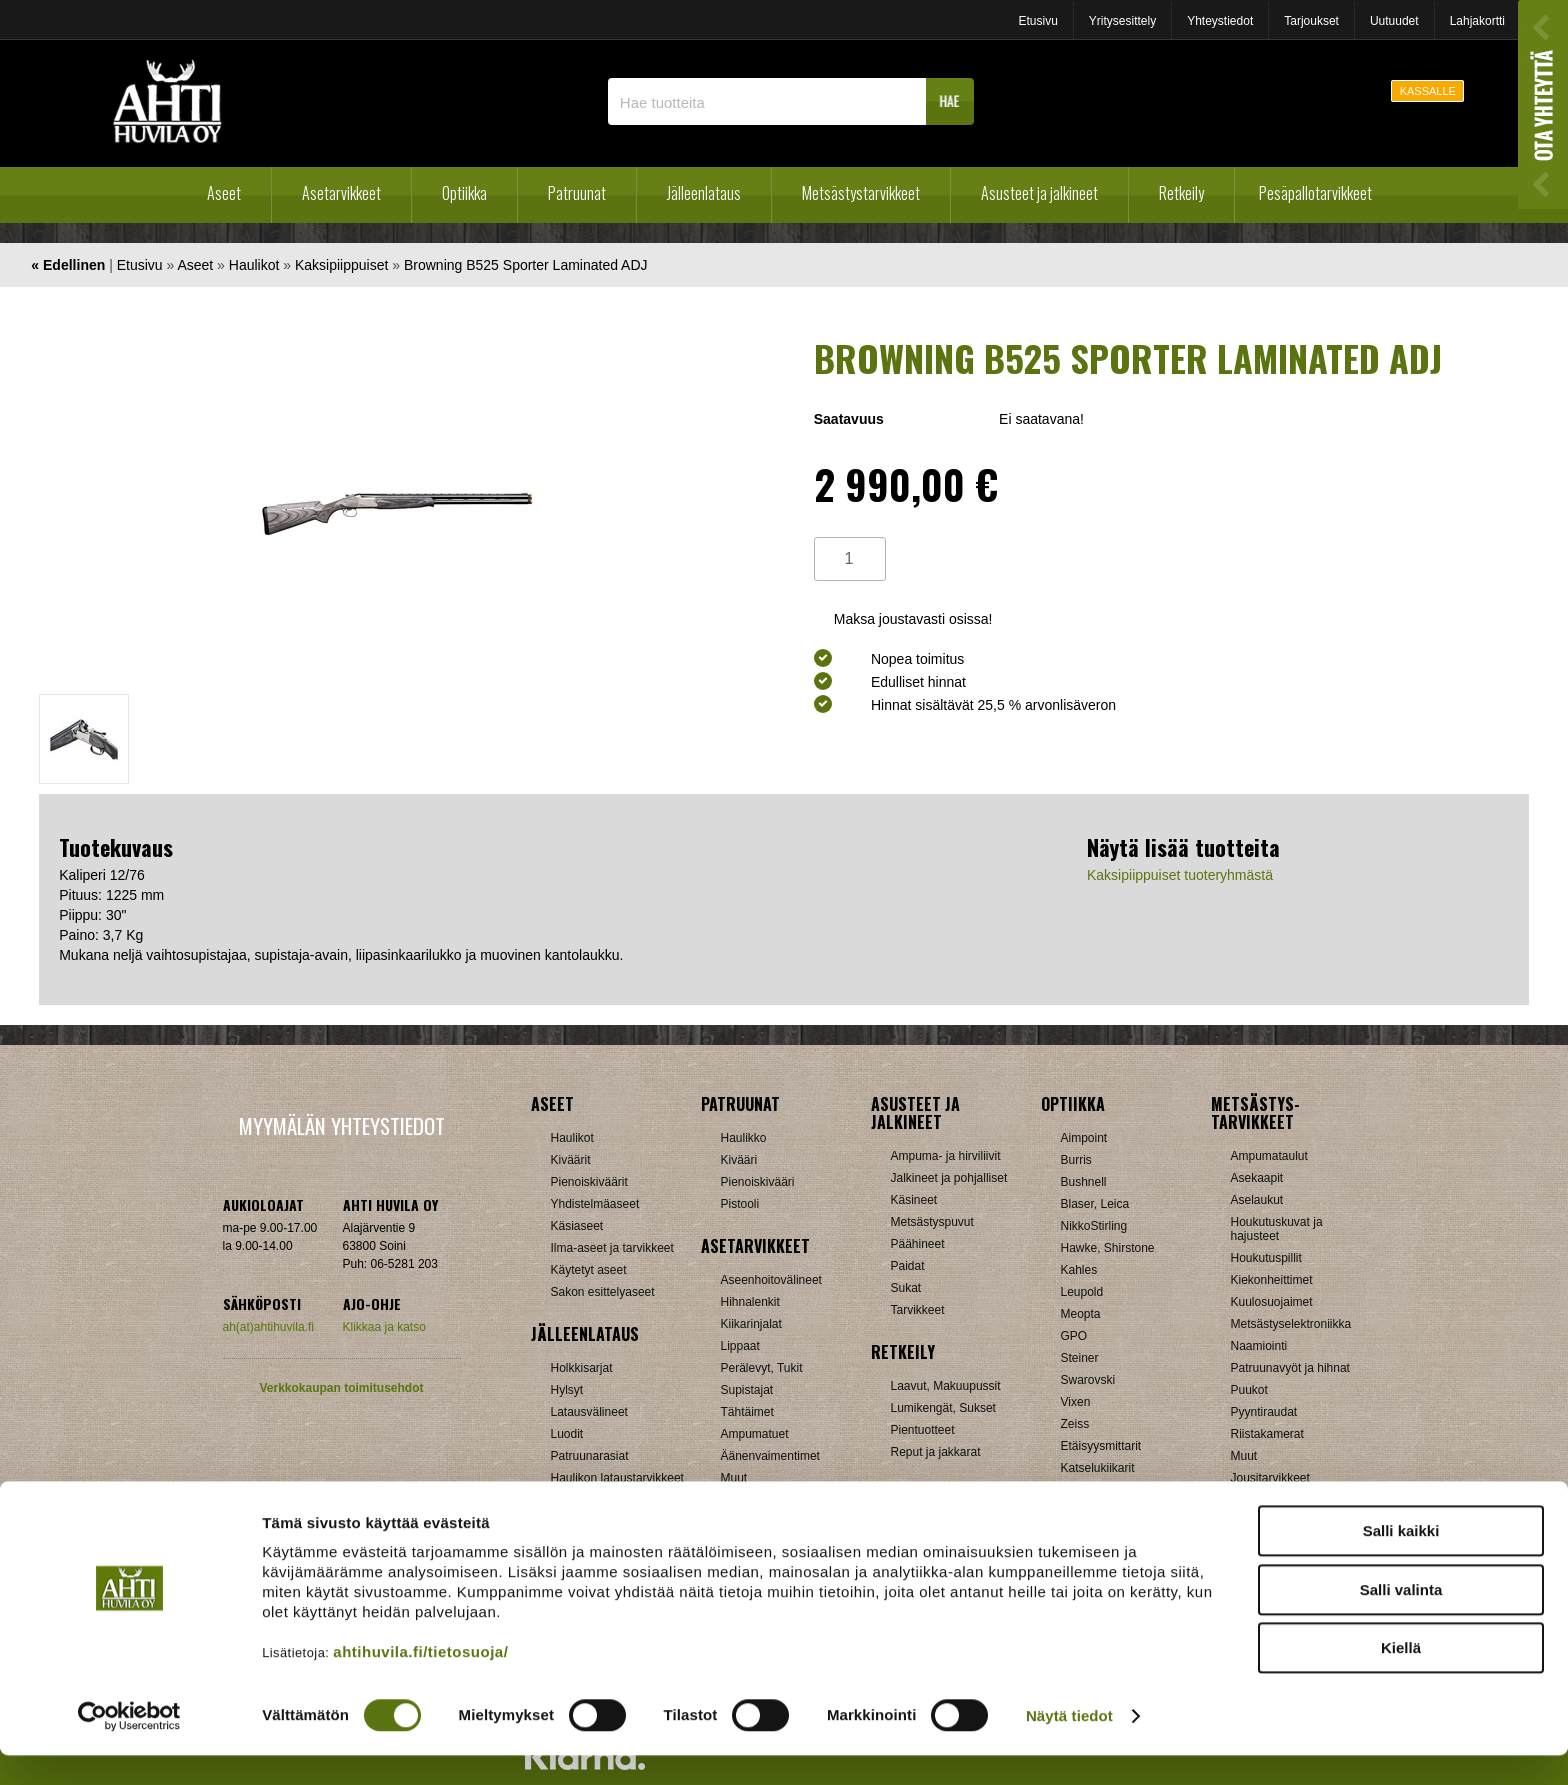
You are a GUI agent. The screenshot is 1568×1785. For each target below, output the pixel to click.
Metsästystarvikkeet (861, 193)
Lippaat (740, 1346)
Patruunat (577, 193)
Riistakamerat (1267, 1434)
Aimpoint (1084, 1138)
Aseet (224, 193)
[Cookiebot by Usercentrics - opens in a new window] (129, 1746)
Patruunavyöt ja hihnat (1290, 1368)
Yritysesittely (1122, 21)
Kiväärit (571, 1160)
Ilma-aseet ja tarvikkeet (612, 1248)
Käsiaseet (577, 1226)
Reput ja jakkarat (936, 1452)
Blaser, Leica (1095, 1204)
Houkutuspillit (1266, 1258)
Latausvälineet (589, 1412)
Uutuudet (1394, 21)
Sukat (906, 1288)
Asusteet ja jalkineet (1039, 193)
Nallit (564, 1500)
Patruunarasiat (590, 1456)
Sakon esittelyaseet (603, 1292)
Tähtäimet (747, 1412)
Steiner (1080, 1358)
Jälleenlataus (704, 193)
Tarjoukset (1311, 21)
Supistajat (747, 1390)
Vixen (1076, 1402)
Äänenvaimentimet (770, 1456)
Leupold (1082, 1292)
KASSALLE (1428, 91)
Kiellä (1401, 1677)
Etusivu (1037, 21)
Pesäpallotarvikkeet (1315, 193)
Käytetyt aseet (589, 1270)
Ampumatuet (755, 1434)
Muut (734, 1478)
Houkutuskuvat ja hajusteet (1277, 1229)
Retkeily (1181, 193)
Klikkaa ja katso (384, 1327)
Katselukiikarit (1098, 1468)
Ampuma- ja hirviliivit (946, 1156)
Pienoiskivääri (758, 1182)
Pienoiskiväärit (589, 1182)
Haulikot (254, 265)
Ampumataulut (1269, 1156)
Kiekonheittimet (1272, 1280)
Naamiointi (1259, 1346)
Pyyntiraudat (1264, 1412)
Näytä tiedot (1069, 1745)
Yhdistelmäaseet (595, 1204)
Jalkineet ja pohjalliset (949, 1178)
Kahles (1079, 1270)
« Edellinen (68, 265)
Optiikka (464, 193)
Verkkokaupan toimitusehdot (341, 1388)
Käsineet (914, 1200)
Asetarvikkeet (341, 193)
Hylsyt (567, 1390)
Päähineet (918, 1244)
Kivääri (739, 1160)
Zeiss (1075, 1424)
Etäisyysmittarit (1101, 1446)
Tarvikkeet (918, 1310)
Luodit (567, 1434)
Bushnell (1084, 1182)
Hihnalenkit (750, 1302)
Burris (1076, 1160)
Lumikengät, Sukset (943, 1408)
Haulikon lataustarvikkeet (617, 1478)
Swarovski (1088, 1380)
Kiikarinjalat (751, 1324)
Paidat (908, 1266)
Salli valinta (1401, 1619)
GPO (1074, 1336)
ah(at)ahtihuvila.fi (268, 1327)
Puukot (1249, 1390)
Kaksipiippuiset (341, 265)
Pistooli (740, 1204)
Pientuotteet (923, 1430)
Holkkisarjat (582, 1368)
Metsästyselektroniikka (1291, 1324)
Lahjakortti (1477, 21)
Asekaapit (1257, 1178)
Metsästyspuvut (932, 1222)
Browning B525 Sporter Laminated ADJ (526, 265)
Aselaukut (1257, 1200)
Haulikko (744, 1138)
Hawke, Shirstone (1108, 1248)
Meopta (1081, 1314)
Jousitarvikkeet (1270, 1478)
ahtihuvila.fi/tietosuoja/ (420, 1681)
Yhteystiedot (1220, 21)
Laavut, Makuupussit (946, 1386)
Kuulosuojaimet (1272, 1302)
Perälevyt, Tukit (762, 1368)
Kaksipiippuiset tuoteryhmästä (1180, 875)
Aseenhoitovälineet (771, 1280)
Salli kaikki (1401, 1560)
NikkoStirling (1094, 1226)
